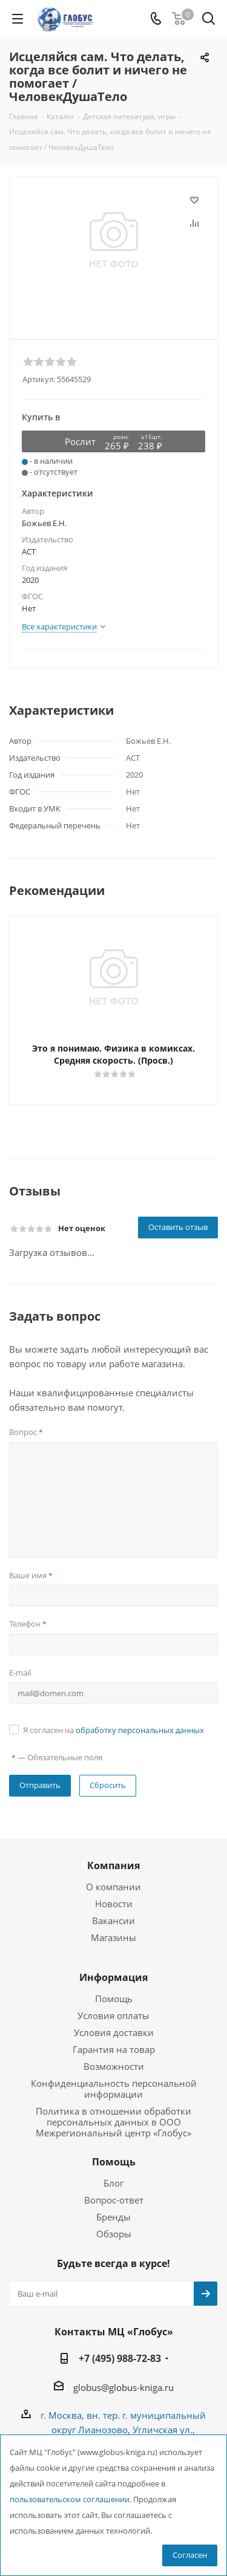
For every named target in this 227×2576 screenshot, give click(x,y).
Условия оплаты (113, 2015)
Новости (114, 1904)
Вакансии (113, 1920)
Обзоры (113, 2234)
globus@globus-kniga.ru (123, 2387)
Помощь (114, 1998)
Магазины (113, 1937)
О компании (113, 1887)
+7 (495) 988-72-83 (120, 2358)
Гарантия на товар (114, 2049)
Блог (113, 2183)
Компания (113, 1865)
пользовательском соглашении (70, 2499)
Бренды (113, 2217)
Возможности (114, 2066)
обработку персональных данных (140, 1730)
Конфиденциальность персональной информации (114, 2088)
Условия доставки (114, 2032)
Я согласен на (113, 1730)
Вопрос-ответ (113, 2200)
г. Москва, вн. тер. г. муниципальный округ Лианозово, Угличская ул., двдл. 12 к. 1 (123, 2429)
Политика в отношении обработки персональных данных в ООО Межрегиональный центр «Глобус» (113, 2122)
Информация (113, 1977)
